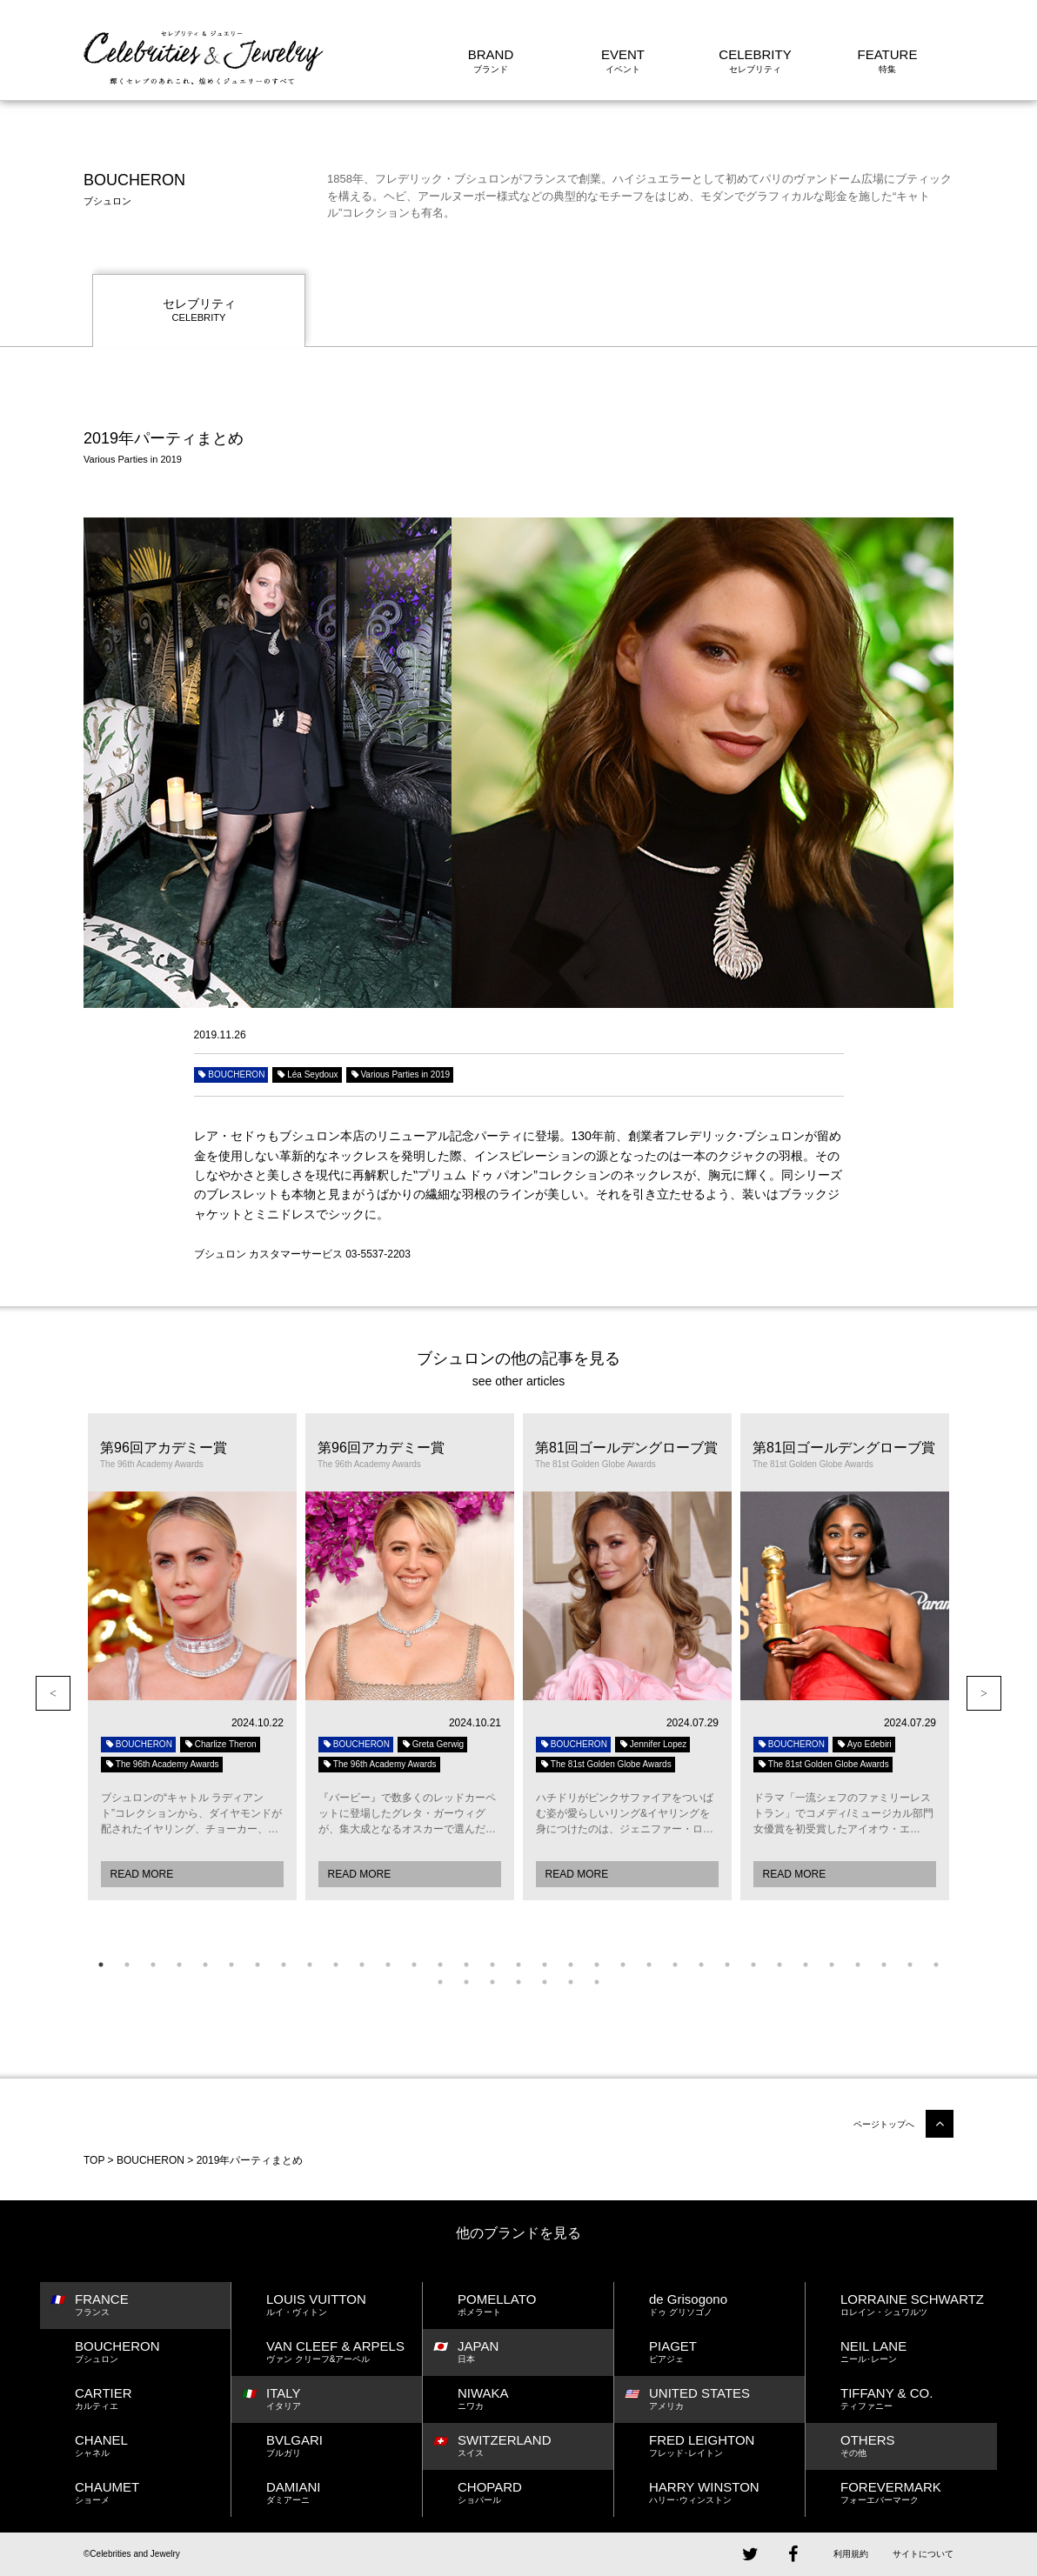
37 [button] (518, 1982)
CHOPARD (535, 2492)
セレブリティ (198, 311)
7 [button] (257, 1964)
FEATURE (888, 54)
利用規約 (850, 2554)
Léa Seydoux (307, 1074)
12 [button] (388, 1964)
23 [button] (675, 1964)
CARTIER (153, 2399)
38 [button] (544, 1982)
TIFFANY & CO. (918, 2399)
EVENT (623, 54)
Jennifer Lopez (652, 1744)
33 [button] (936, 1964)
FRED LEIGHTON (727, 2446)
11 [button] (362, 1964)
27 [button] (779, 1964)
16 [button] (492, 1964)
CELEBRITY (755, 54)
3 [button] (153, 1964)
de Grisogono (727, 2305)
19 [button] (570, 1964)
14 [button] (440, 1964)
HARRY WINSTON (727, 2492)
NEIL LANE (918, 2352)
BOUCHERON (231, 1074)
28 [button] (805, 1964)
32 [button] (910, 1964)
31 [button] (884, 1964)
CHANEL (153, 2446)
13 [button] (414, 1964)
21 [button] (623, 1964)
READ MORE (142, 1874)
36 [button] (492, 1982)
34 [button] (440, 1982)
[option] (192, 1656)
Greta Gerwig (432, 1744)
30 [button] (857, 1964)
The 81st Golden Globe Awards (605, 1764)
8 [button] (283, 1964)
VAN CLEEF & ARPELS (344, 2352)
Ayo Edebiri (864, 1744)
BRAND (491, 54)
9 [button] (309, 1964)
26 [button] (753, 1964)
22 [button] (649, 1964)
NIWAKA (535, 2399)
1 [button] (101, 1964)
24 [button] (701, 1964)
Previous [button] (53, 1693)
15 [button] (466, 1964)
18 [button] (544, 1964)
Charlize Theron (220, 1744)
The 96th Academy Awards (161, 1764)
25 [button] (727, 1964)
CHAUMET (153, 2492)
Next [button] (984, 1693)
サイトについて (923, 2554)
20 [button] (596, 1964)
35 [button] (466, 1982)
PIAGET (727, 2352)
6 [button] (231, 1964)
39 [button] (570, 1982)
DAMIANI (344, 2492)
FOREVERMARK (918, 2492)
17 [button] (518, 1964)
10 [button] (336, 1964)
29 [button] (831, 1964)
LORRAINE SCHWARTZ (918, 2305)
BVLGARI (344, 2446)
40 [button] (596, 1982)
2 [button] (127, 1964)
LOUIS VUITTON (344, 2305)
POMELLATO (535, 2305)
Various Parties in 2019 (400, 1074)
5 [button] (205, 1964)
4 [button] (179, 1964)
